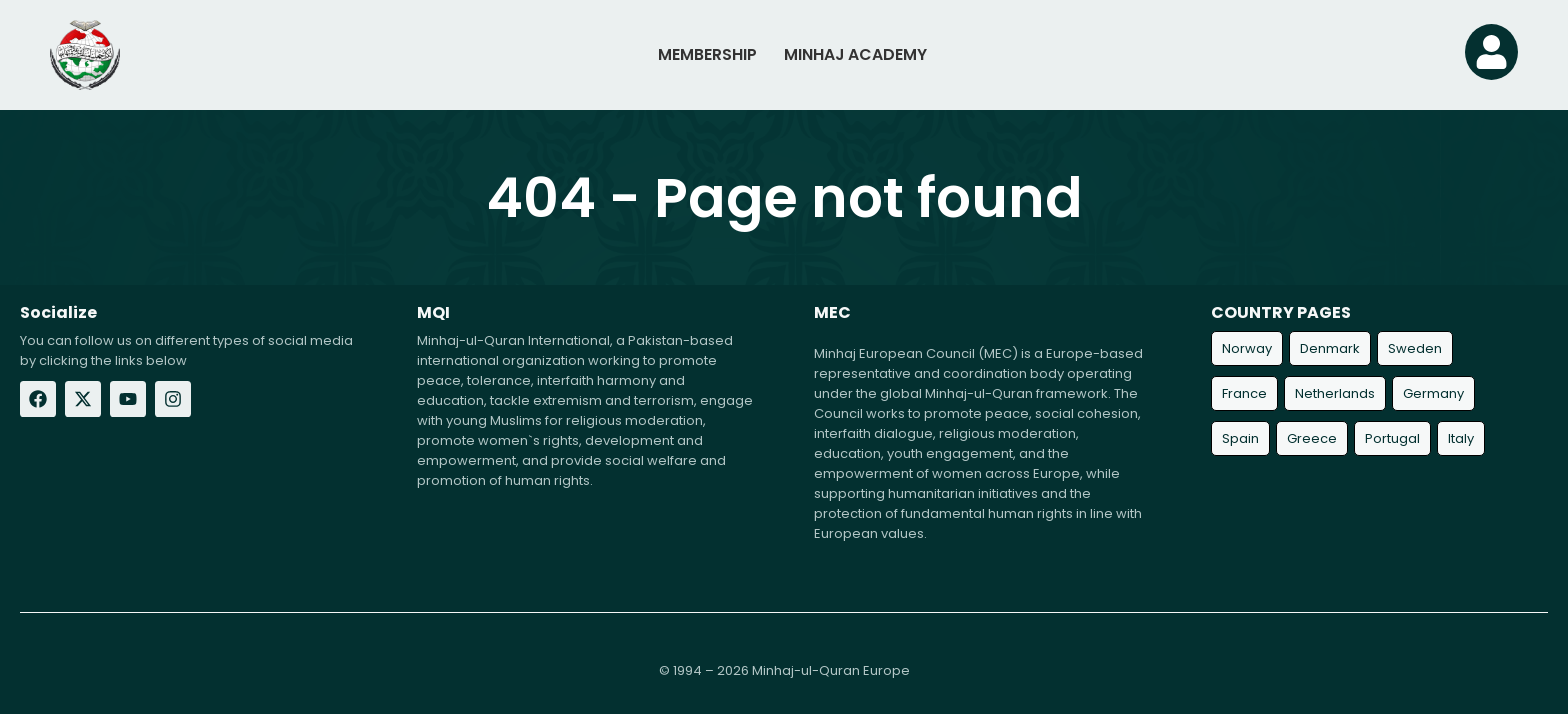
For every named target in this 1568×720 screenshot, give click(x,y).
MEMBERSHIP (704, 54)
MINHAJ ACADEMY (855, 54)
